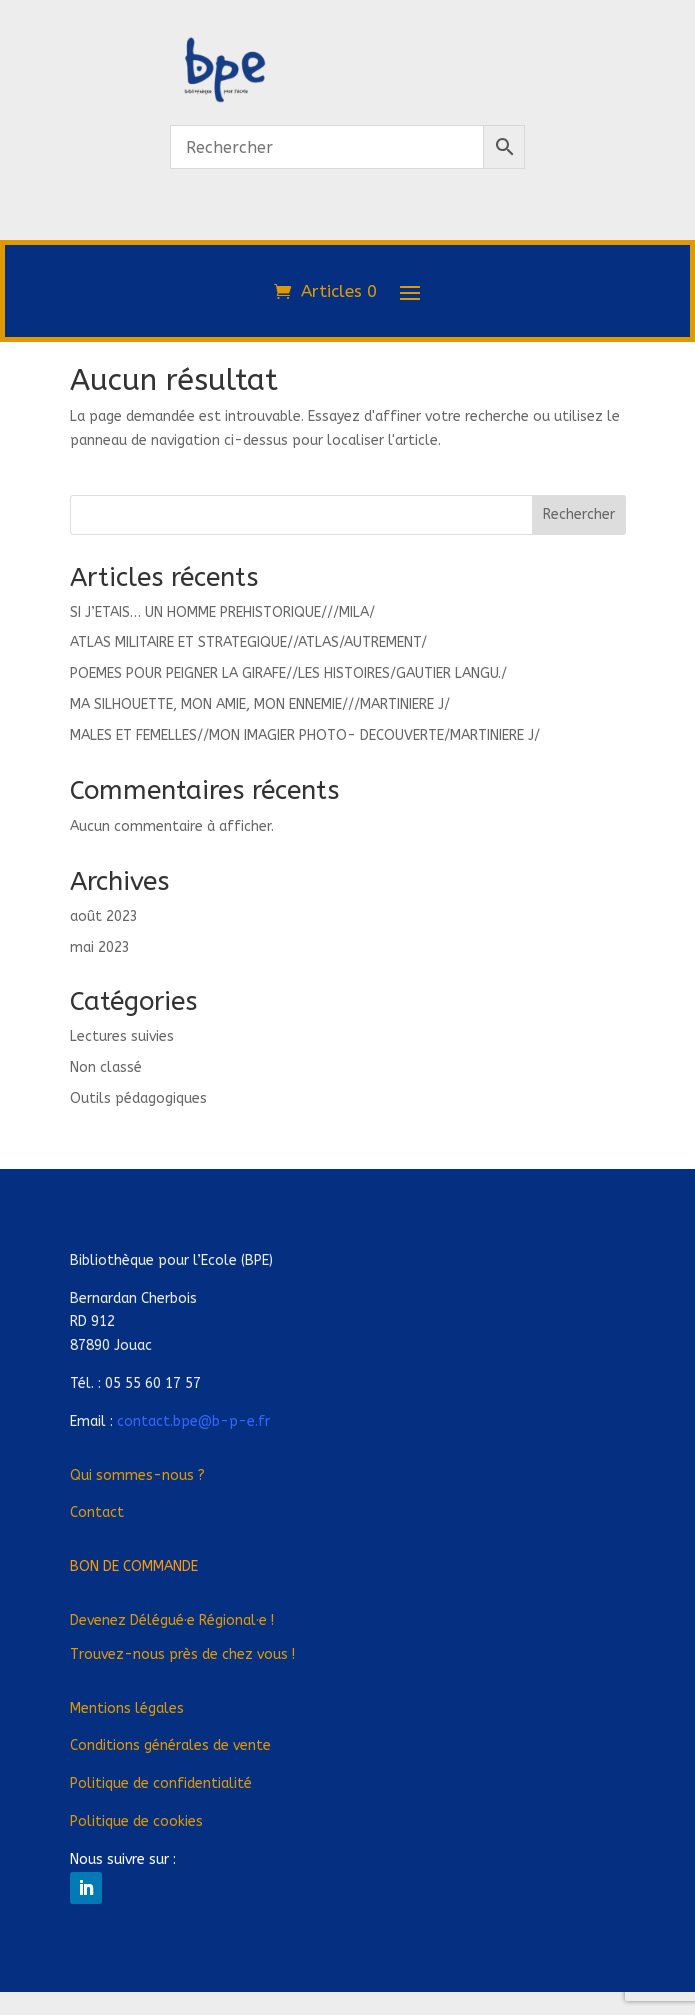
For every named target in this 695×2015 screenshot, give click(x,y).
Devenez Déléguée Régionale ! (172, 1620)
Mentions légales (127, 1708)
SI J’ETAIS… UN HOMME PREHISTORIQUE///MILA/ (222, 612)
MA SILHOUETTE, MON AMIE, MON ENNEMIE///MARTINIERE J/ (260, 704)
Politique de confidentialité (161, 1783)
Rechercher (579, 514)
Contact (97, 1512)
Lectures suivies (122, 1036)
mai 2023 (100, 947)
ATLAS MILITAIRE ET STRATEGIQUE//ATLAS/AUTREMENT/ (248, 642)
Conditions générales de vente (170, 1745)
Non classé (106, 1067)
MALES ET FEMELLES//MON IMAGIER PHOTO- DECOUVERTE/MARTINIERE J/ (305, 735)
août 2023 (104, 916)
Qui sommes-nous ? (137, 1475)
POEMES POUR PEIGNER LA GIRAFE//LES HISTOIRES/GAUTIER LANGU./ (288, 673)
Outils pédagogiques (138, 1098)
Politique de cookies (136, 1821)
